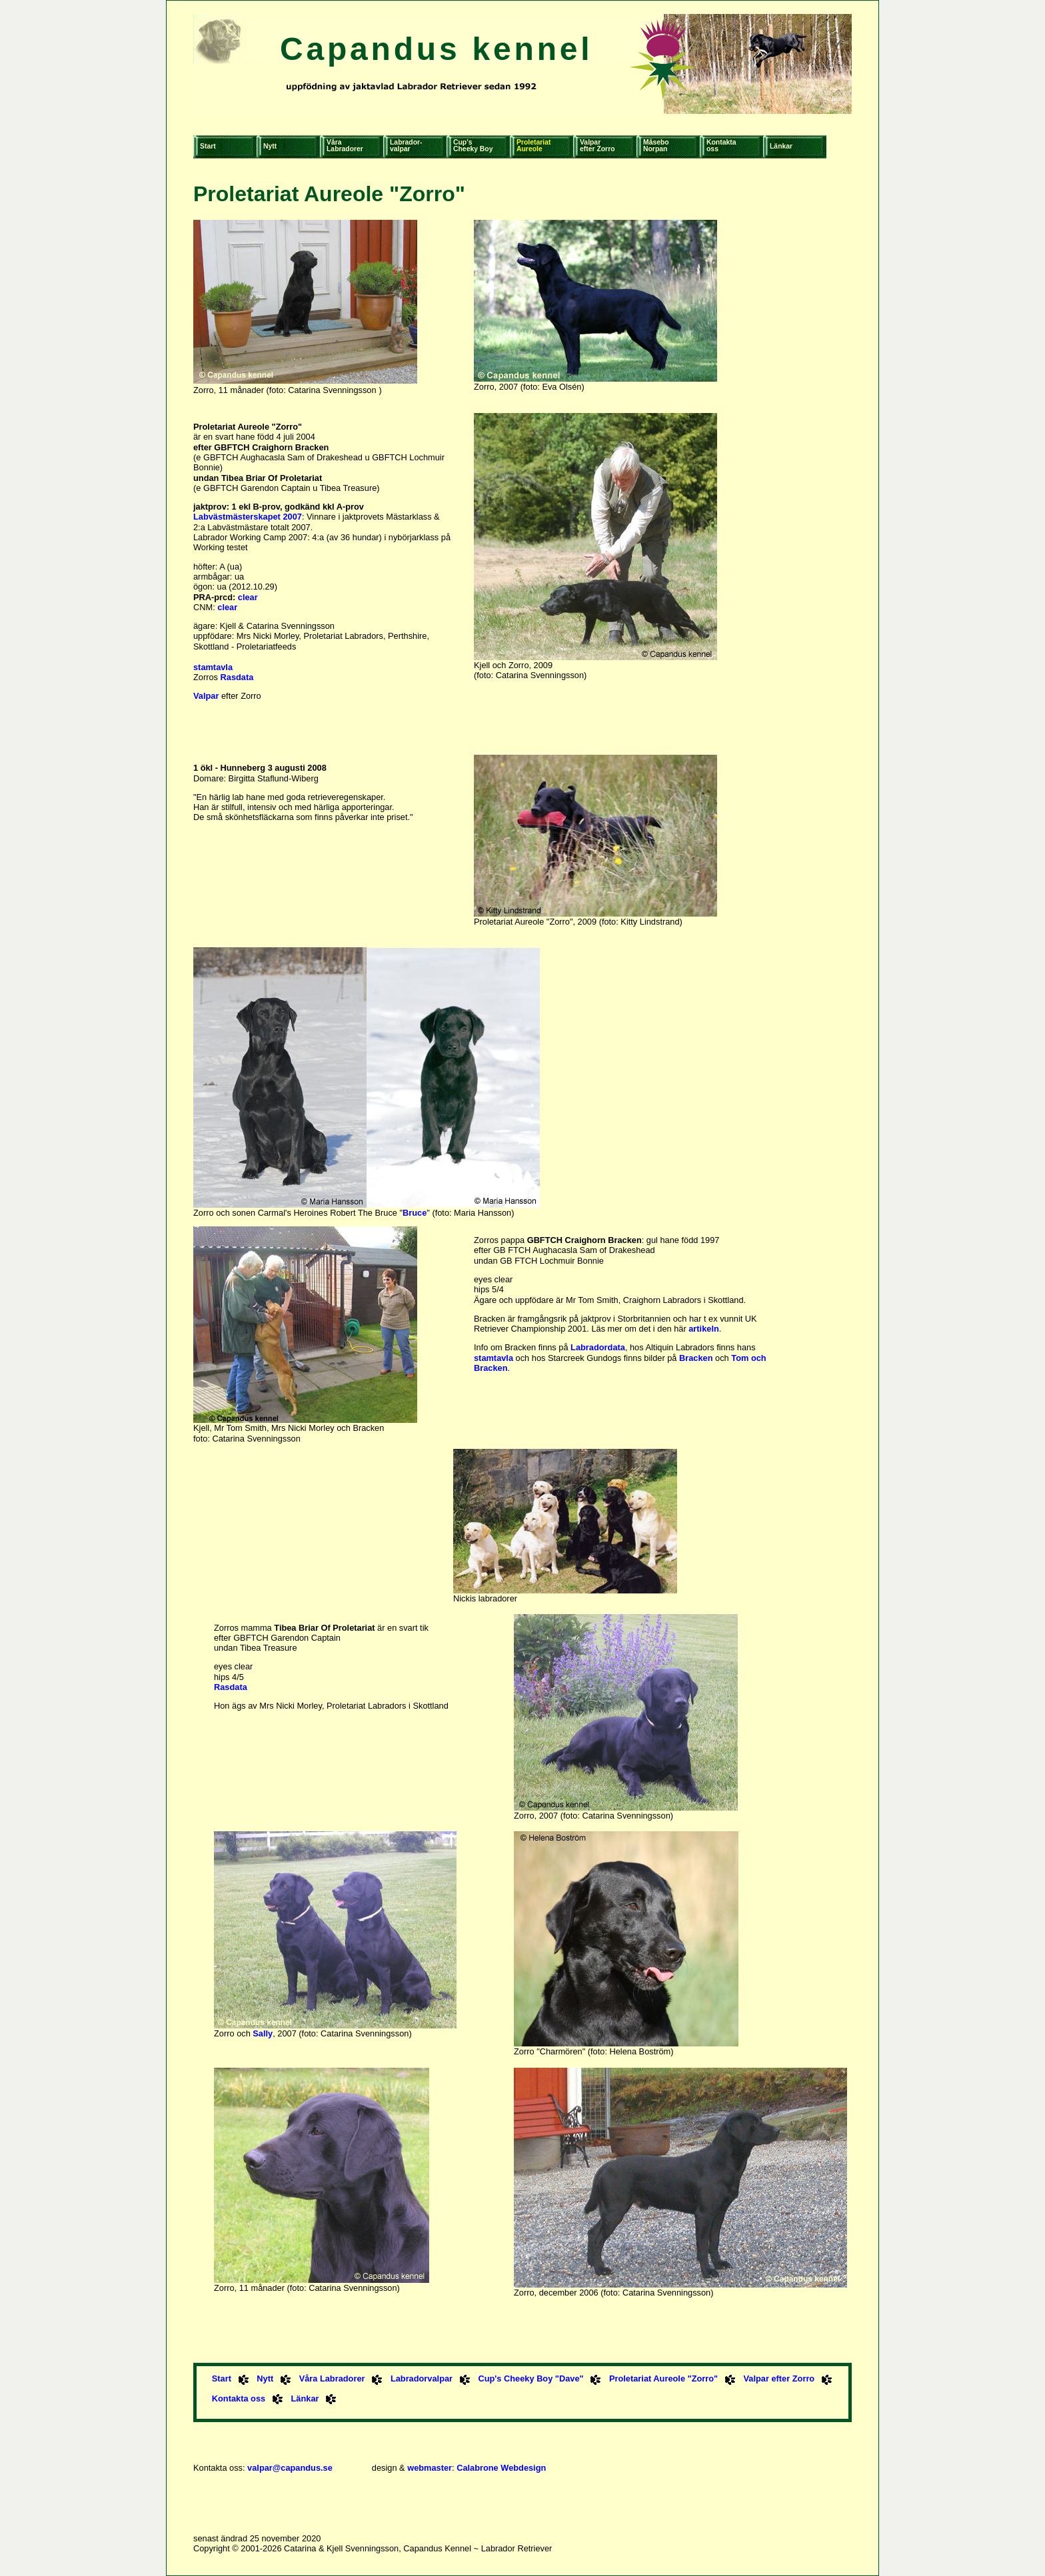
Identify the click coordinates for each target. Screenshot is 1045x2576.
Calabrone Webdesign (501, 2468)
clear (248, 597)
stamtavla (213, 667)
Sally (263, 2033)
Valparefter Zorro (597, 146)
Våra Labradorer (332, 2378)
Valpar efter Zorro (779, 2378)
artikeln (703, 1329)
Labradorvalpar (422, 2378)
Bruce (415, 1213)
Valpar (206, 696)
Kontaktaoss (721, 146)
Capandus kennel (436, 49)
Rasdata (237, 677)
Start (208, 146)
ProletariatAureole (533, 146)
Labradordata (597, 1347)
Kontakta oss (238, 2398)
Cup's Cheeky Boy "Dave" (530, 2378)
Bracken (696, 1358)
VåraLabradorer (345, 146)
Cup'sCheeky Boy (473, 146)
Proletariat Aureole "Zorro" (663, 2378)
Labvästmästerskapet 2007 (247, 517)
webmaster (429, 2468)
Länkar (781, 146)
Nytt (270, 146)
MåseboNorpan (656, 146)
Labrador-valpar (406, 146)
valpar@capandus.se (290, 2468)
